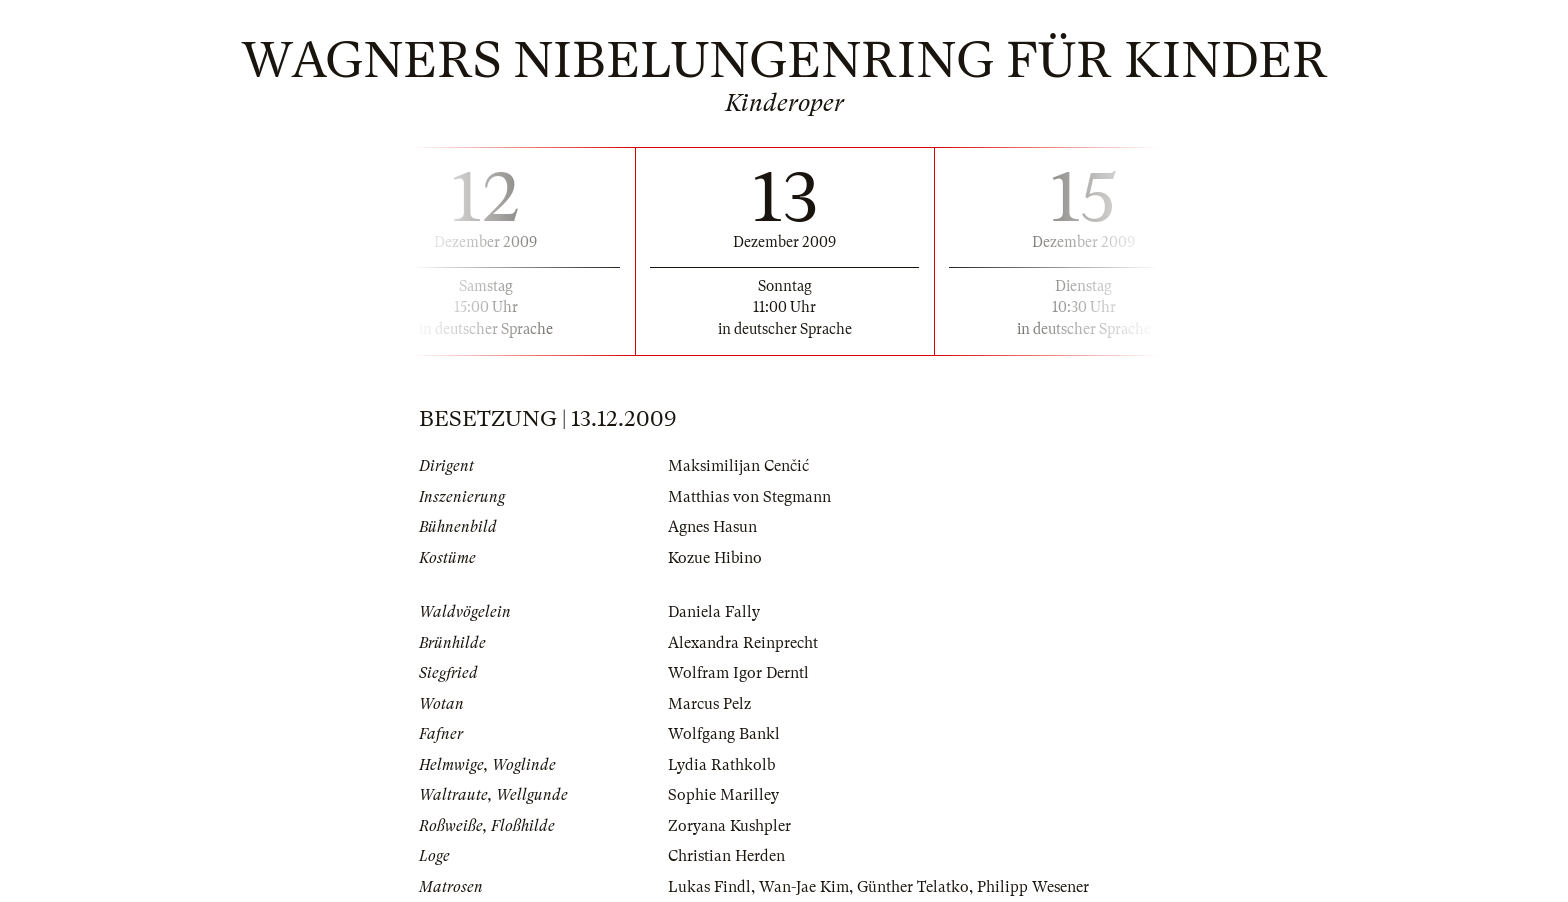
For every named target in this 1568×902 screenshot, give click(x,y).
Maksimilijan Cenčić (738, 466)
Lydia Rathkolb (721, 765)
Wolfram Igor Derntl (738, 673)
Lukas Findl (709, 887)
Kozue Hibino (715, 558)
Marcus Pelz (709, 704)
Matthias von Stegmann (749, 497)
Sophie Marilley (723, 795)
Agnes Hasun (712, 527)
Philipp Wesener (1033, 887)
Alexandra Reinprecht (743, 643)
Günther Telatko (913, 887)
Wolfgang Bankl (724, 734)
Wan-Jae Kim (804, 887)
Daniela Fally (714, 612)
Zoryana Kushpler (729, 826)
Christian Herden (726, 856)
